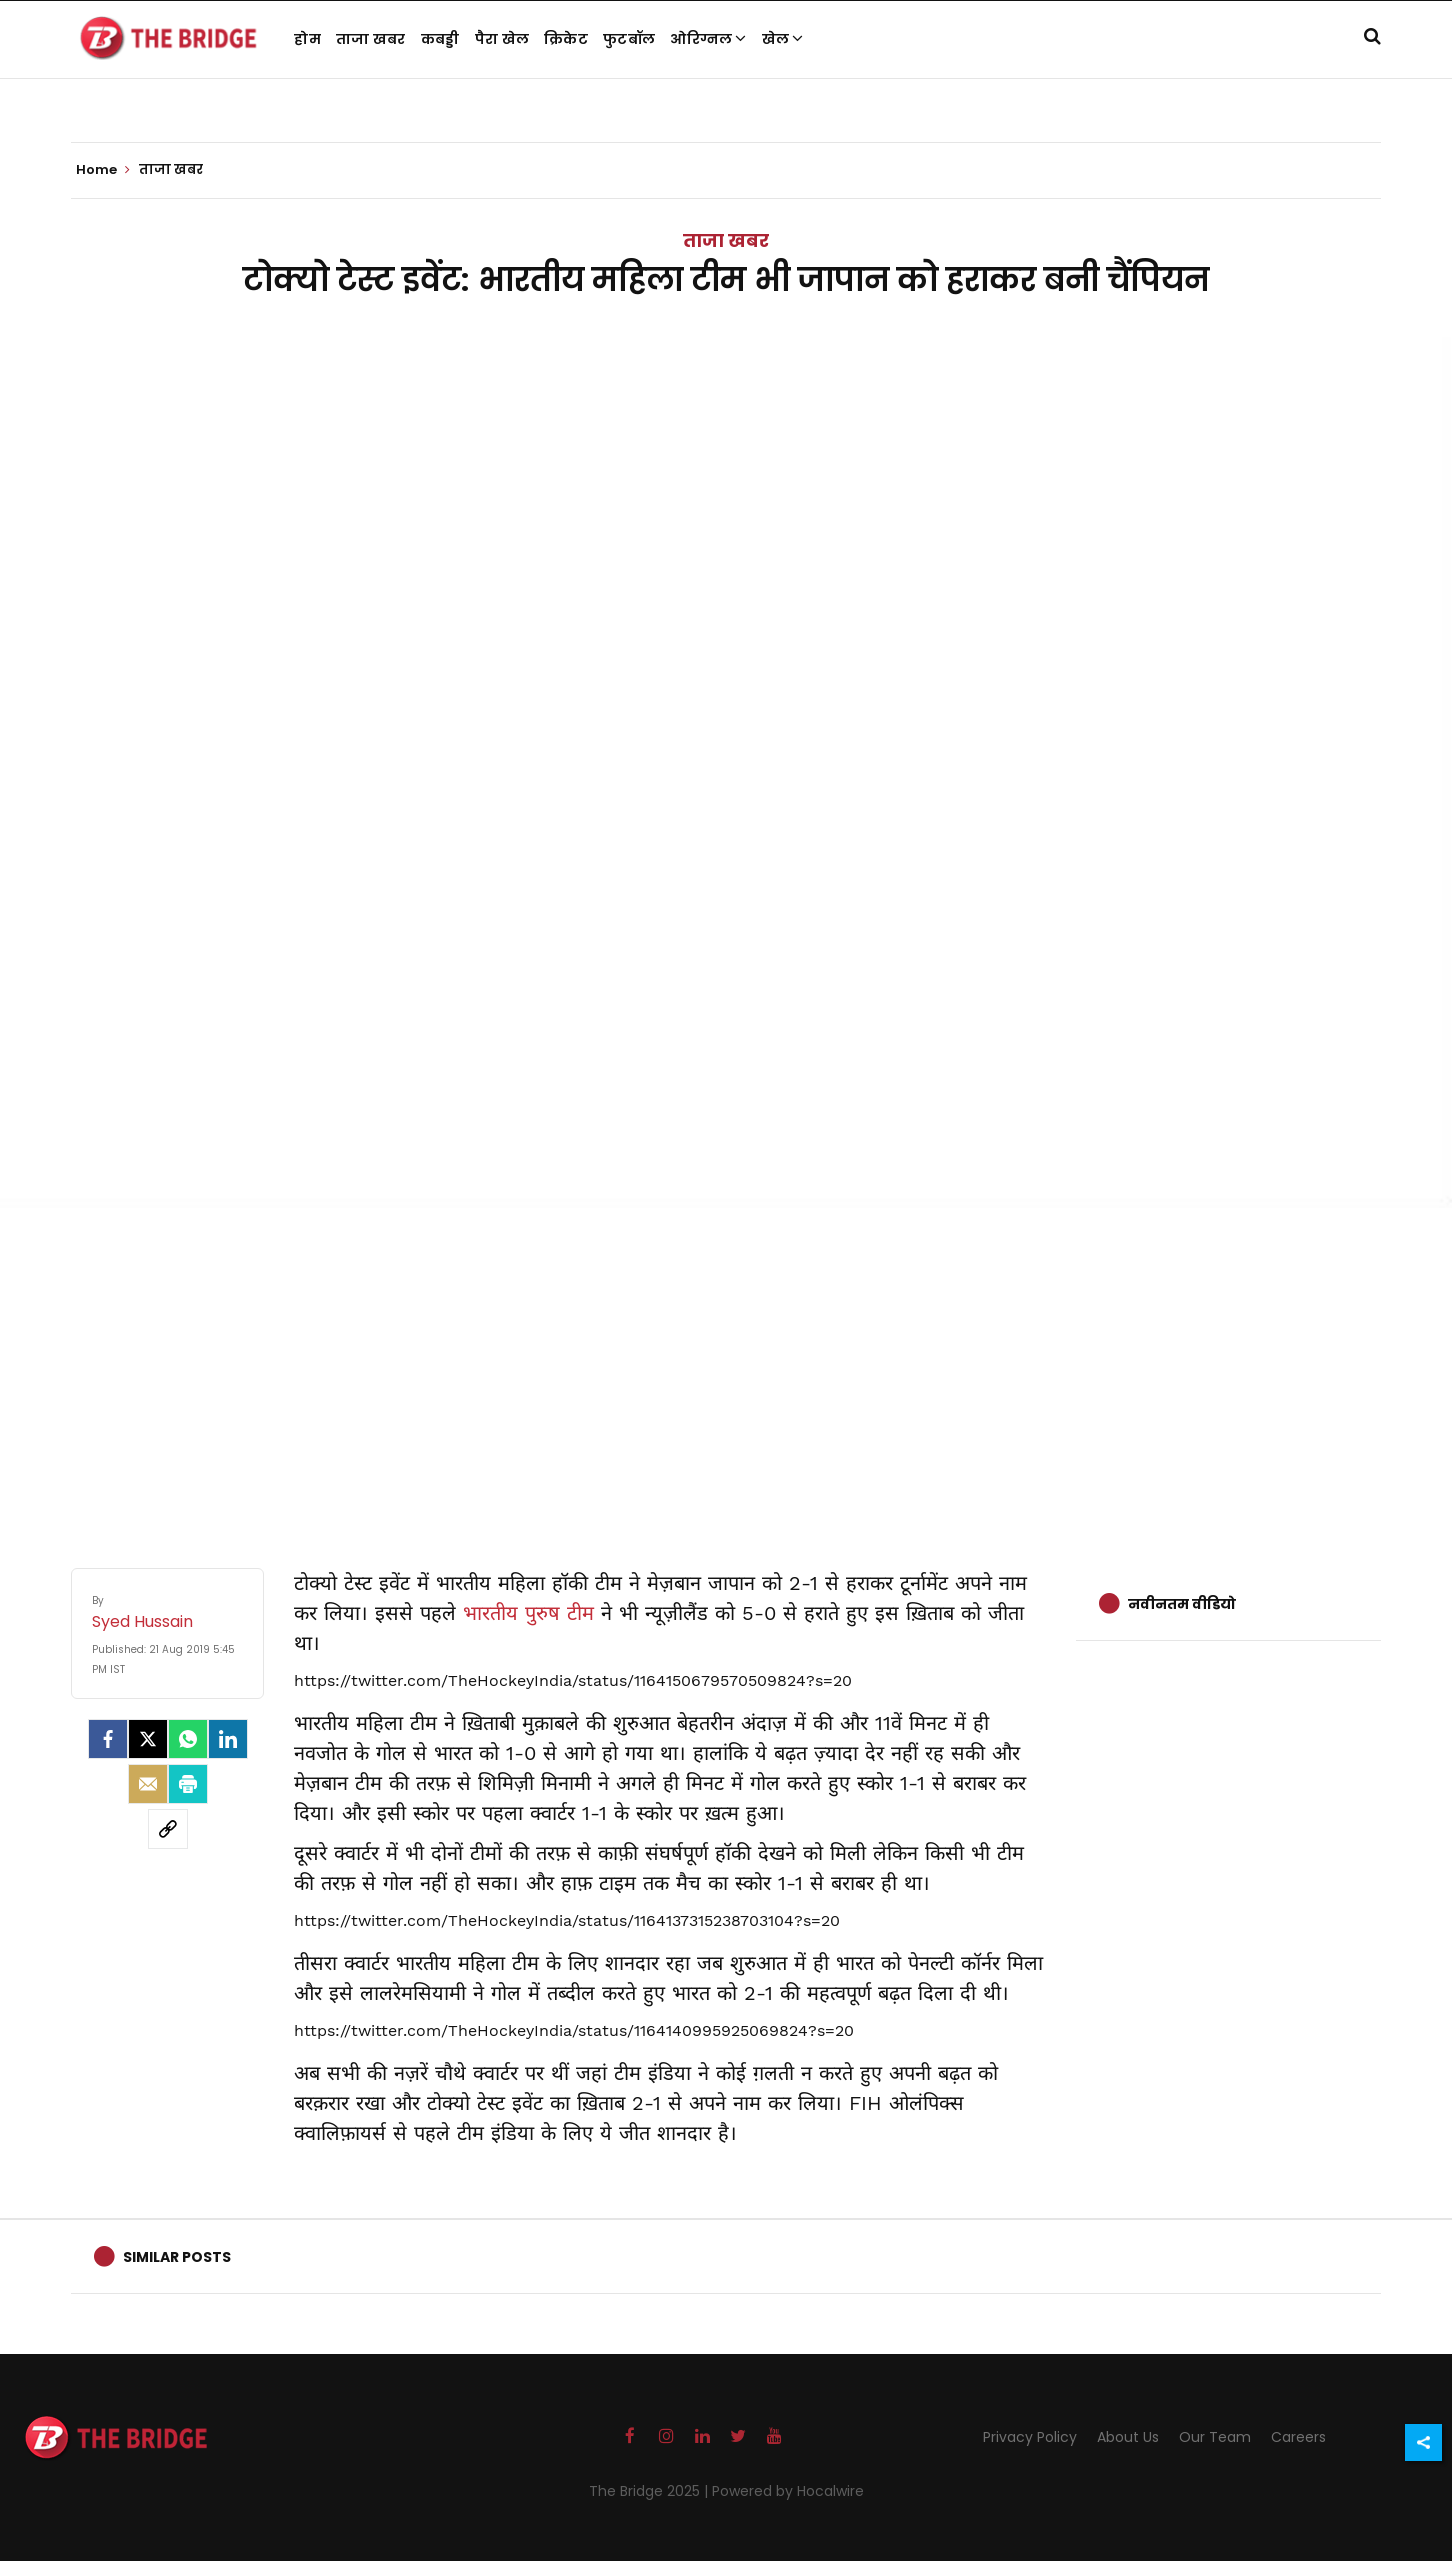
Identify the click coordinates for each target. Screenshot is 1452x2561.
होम (307, 39)
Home (103, 170)
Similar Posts (177, 2257)
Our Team (1215, 2437)
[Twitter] (148, 1739)
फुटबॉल (629, 39)
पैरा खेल (502, 39)
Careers (1298, 2437)
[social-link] (168, 1829)
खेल (783, 39)
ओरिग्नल (708, 39)
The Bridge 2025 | (650, 2491)
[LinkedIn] (228, 1739)
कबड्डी (440, 39)
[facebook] (108, 1739)
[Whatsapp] (188, 1739)
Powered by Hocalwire (788, 2491)
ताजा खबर (371, 39)
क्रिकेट (566, 39)
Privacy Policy (1030, 2437)
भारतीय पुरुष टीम (532, 1613)
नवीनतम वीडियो (1182, 1604)
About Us (1128, 2437)
